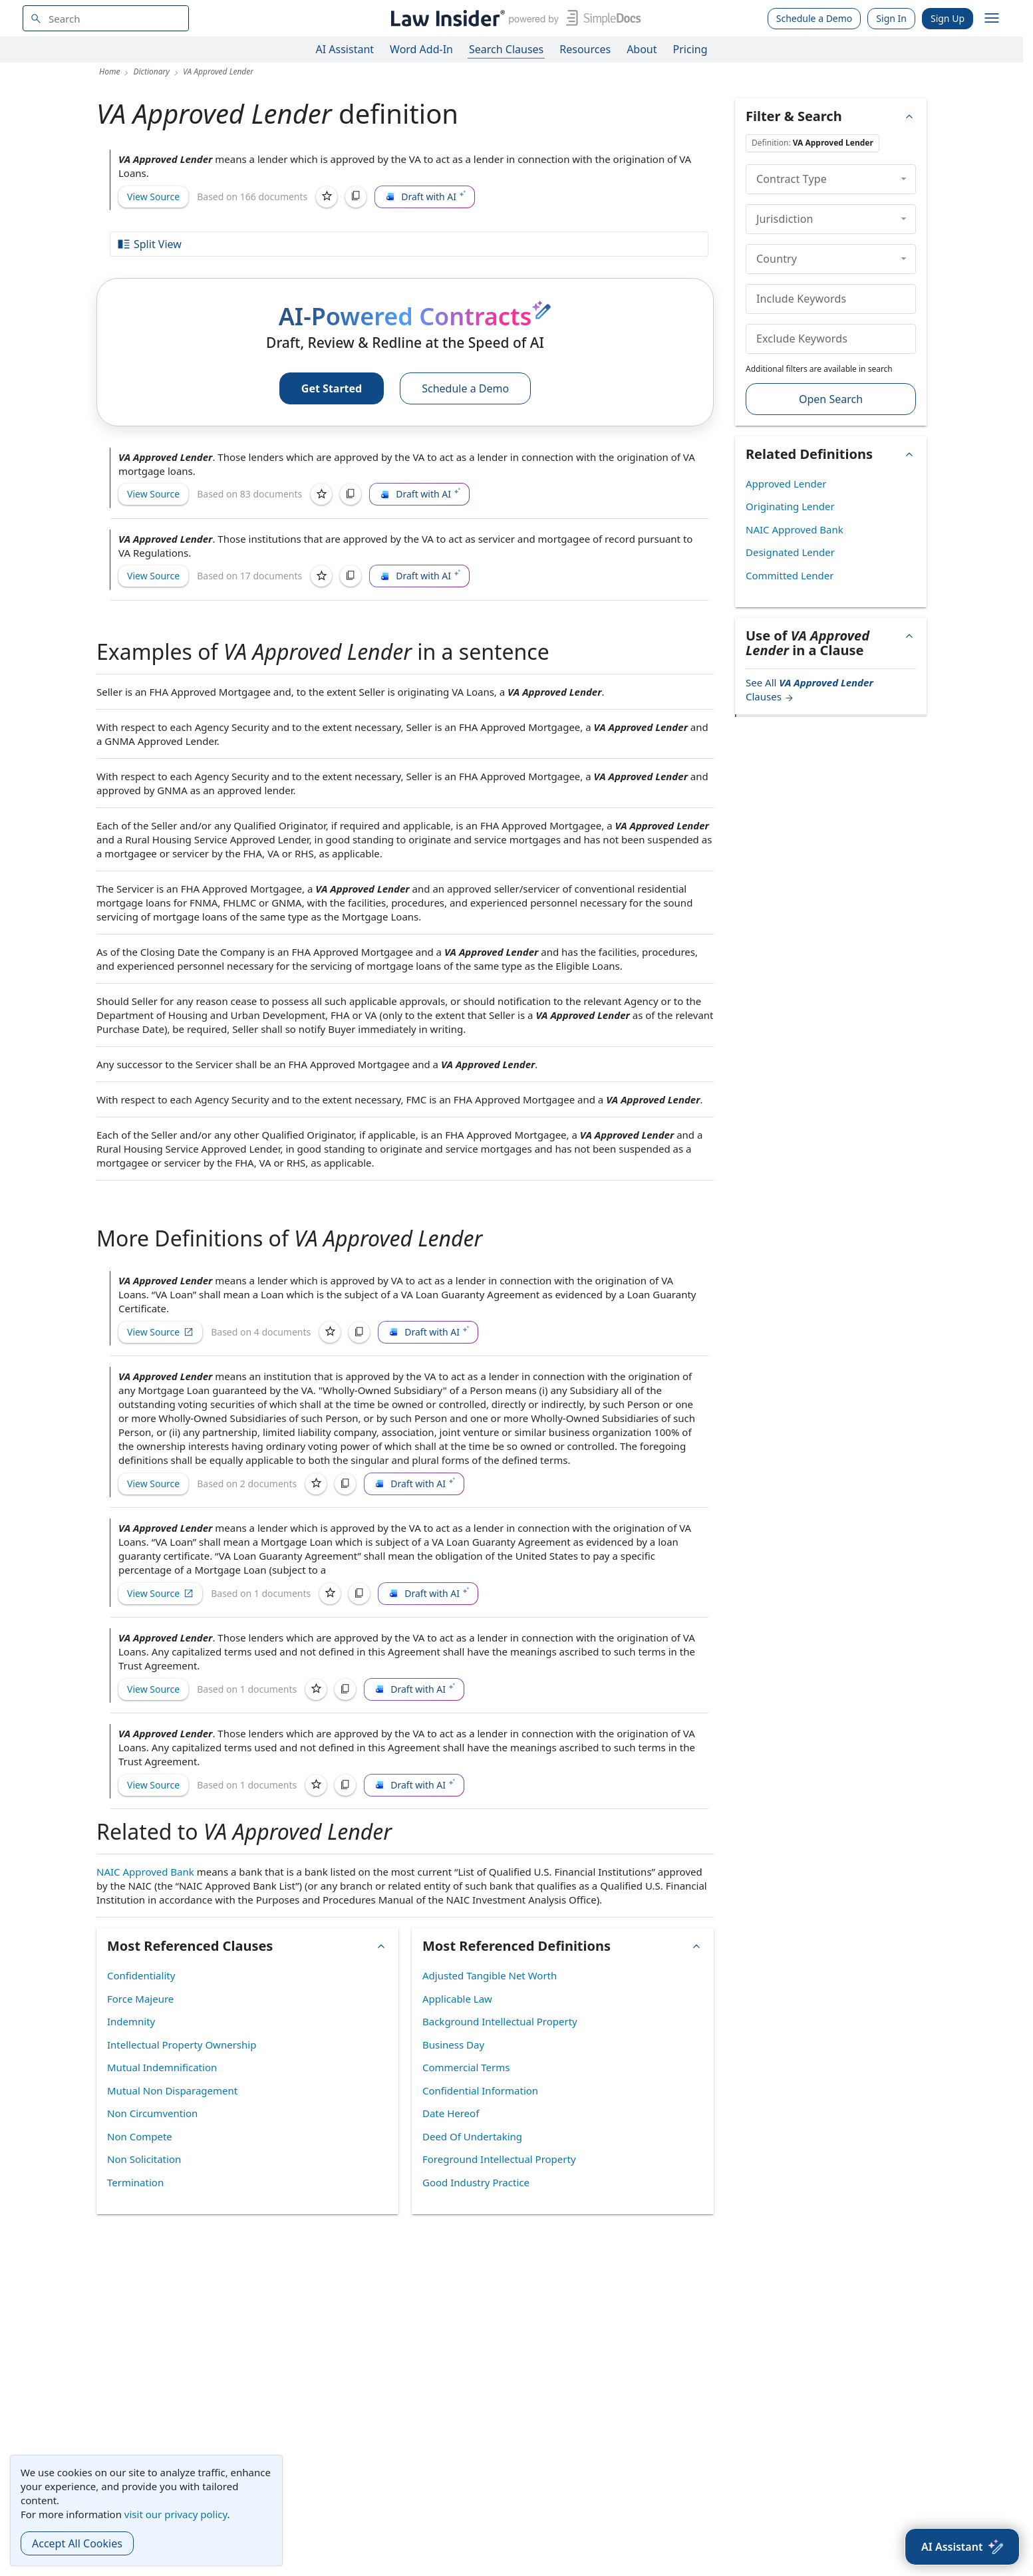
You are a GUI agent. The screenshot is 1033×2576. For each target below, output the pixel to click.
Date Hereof (450, 2113)
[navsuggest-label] (106, 18)
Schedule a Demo (814, 18)
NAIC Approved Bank (145, 1871)
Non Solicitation (144, 2159)
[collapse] (903, 179)
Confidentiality (141, 1975)
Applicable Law (457, 1998)
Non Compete (139, 2136)
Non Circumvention (152, 2113)
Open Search (831, 399)
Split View (149, 244)
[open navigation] (992, 19)
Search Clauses (506, 49)
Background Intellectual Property (499, 2021)
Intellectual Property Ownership (181, 2044)
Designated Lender (790, 552)
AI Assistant (345, 49)
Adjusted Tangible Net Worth (489, 1975)
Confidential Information (480, 2090)
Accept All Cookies (77, 2543)
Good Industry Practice (475, 2182)
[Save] (326, 197)
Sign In (891, 18)
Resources (585, 49)
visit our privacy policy (175, 2514)
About (642, 49)
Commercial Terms (466, 2067)
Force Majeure (140, 1998)
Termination (135, 2182)
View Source (153, 196)
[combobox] (106, 18)
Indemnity (131, 2021)
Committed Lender (789, 575)
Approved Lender (786, 483)
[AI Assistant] (962, 2546)
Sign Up (947, 18)
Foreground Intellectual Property (499, 2159)
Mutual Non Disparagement (172, 2090)
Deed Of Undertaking (472, 2136)
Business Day (453, 2044)
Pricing (690, 49)
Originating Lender (790, 506)
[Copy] (356, 197)
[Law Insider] (513, 18)
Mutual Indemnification (162, 2067)
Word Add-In (421, 49)
